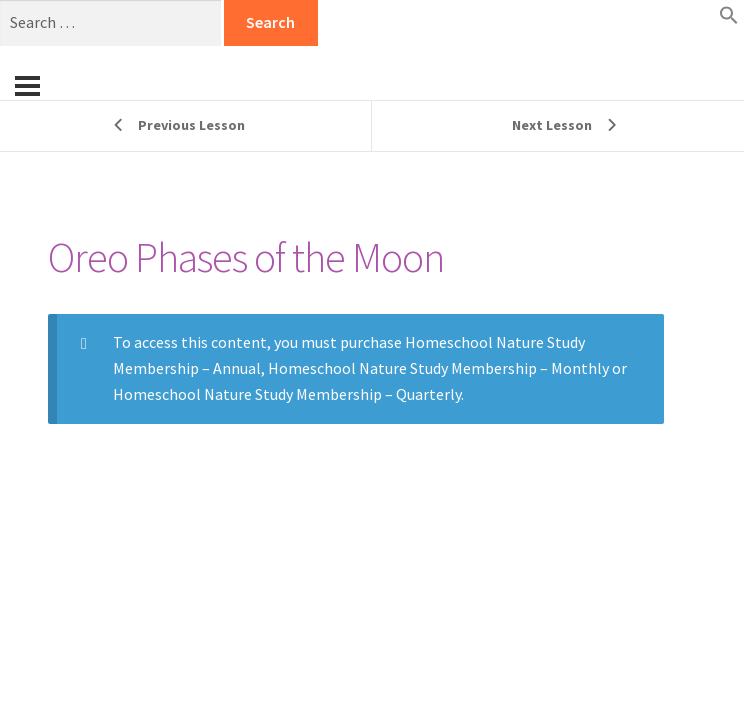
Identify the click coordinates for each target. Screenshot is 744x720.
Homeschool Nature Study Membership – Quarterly (287, 394)
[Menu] (27, 86)
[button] (729, 19)
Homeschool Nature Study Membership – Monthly (438, 368)
